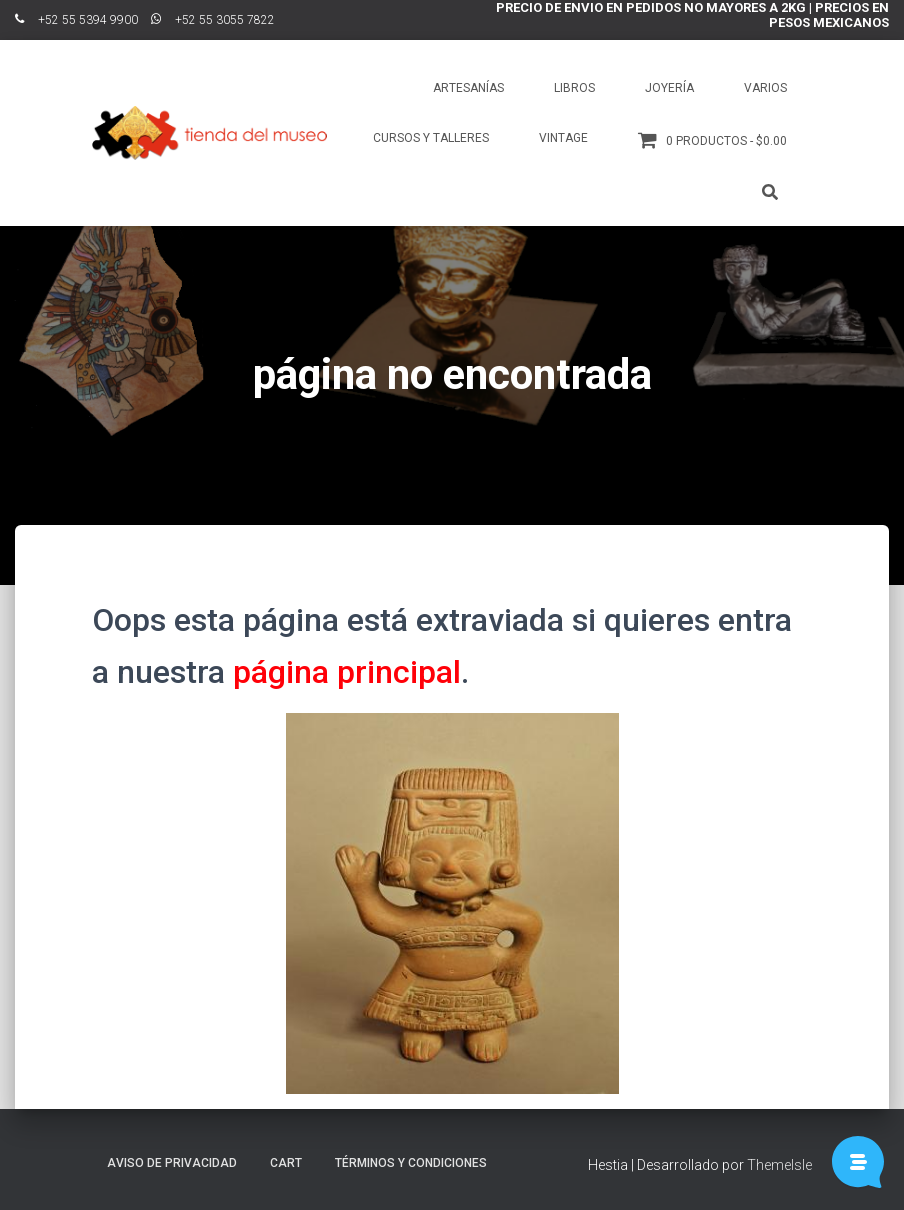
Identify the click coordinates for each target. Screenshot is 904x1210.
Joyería (669, 88)
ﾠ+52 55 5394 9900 (76, 20)
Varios (765, 88)
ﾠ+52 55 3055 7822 (213, 20)
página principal (347, 672)
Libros (574, 88)
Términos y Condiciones (411, 1163)
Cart (286, 1163)
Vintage (563, 138)
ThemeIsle (779, 1165)
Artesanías (468, 88)
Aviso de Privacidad (172, 1163)
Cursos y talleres (431, 138)
